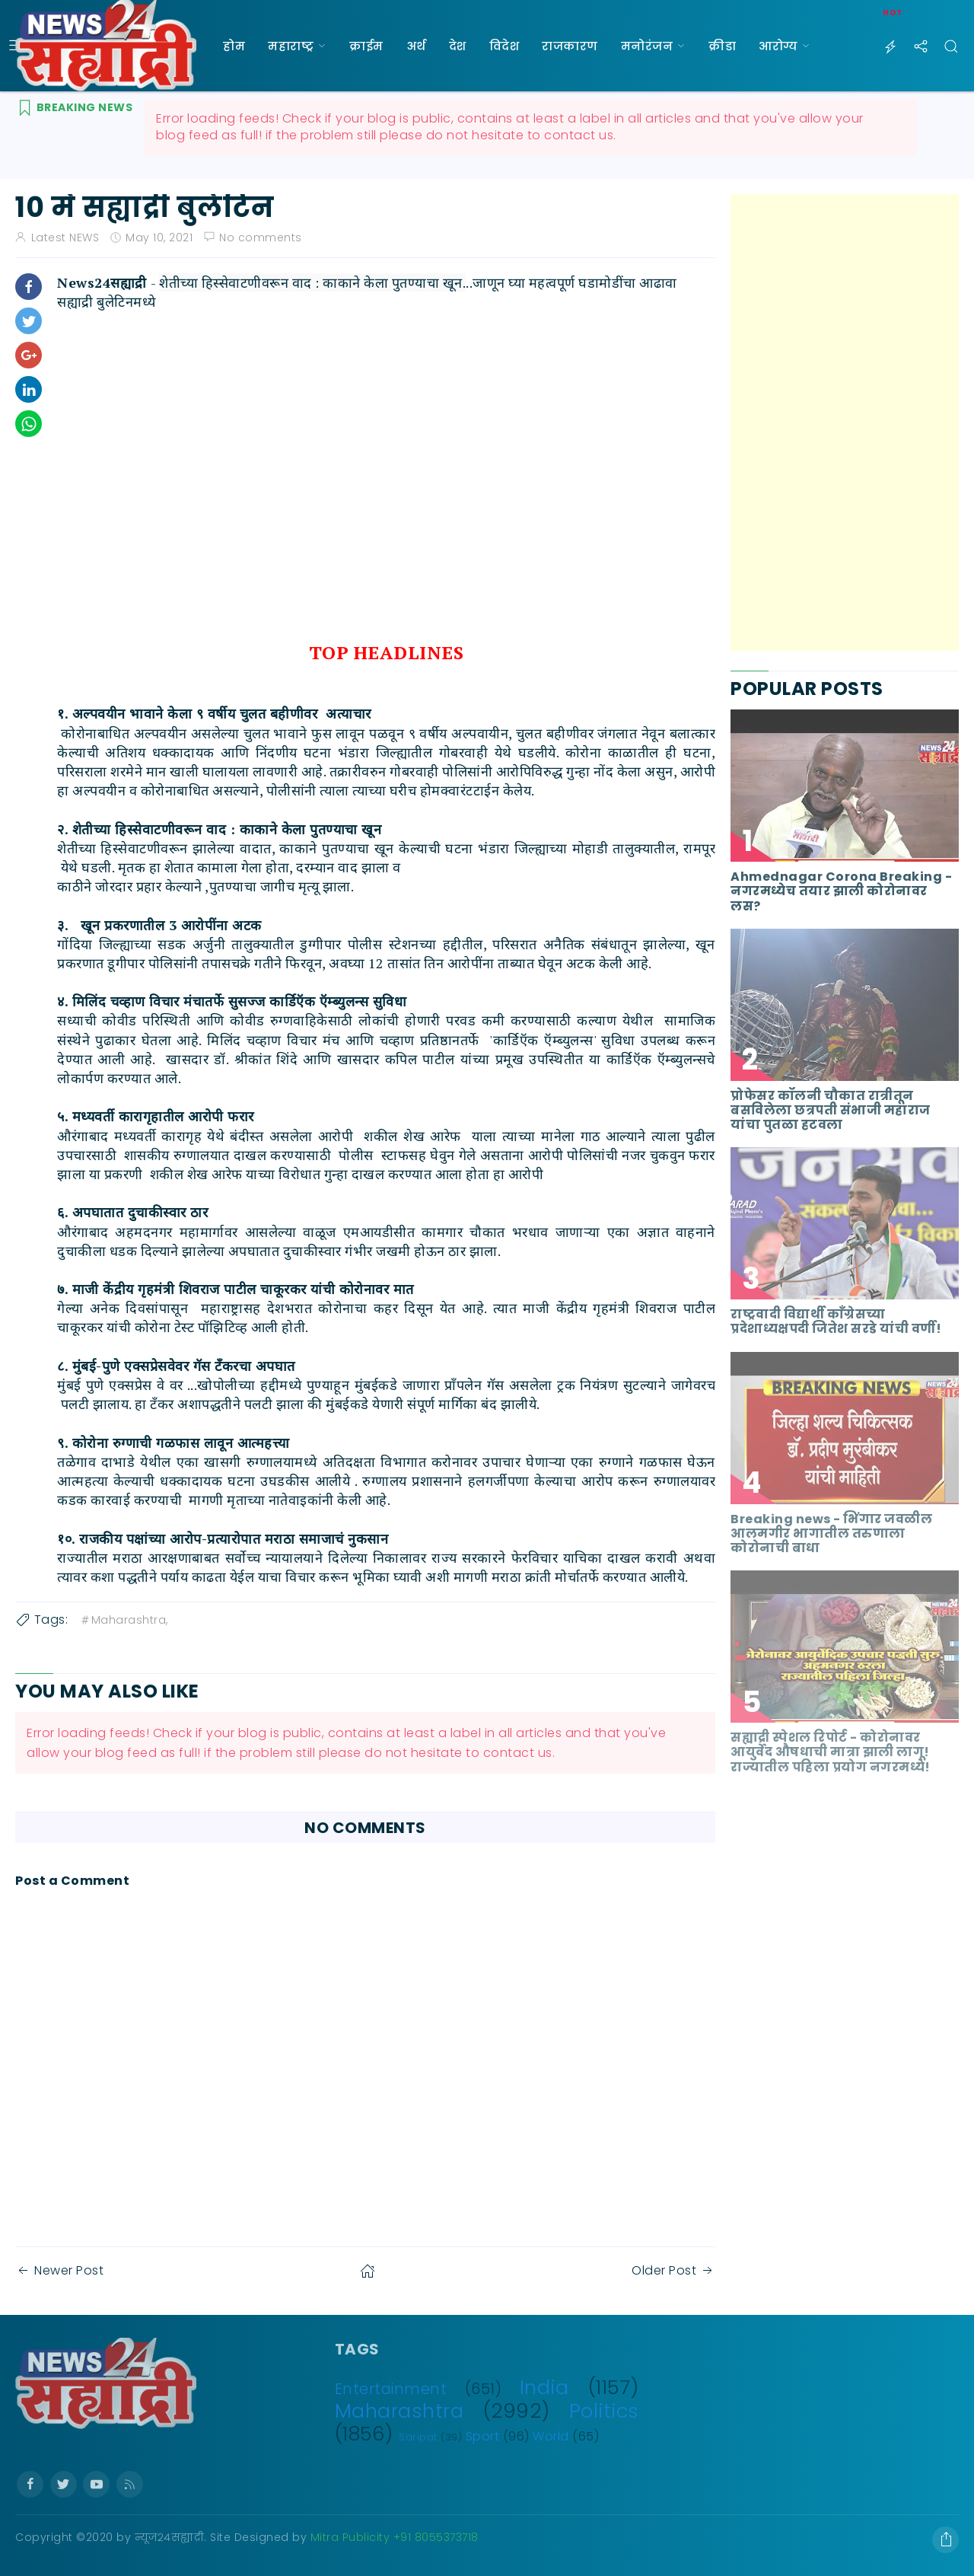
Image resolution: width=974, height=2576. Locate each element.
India (544, 2387)
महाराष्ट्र (291, 46)
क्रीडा (722, 46)
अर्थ (416, 46)
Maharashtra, (123, 1620)
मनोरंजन (647, 46)
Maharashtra (399, 2411)
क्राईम (366, 46)
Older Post (673, 2270)
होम (234, 46)
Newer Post (59, 2270)
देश (457, 46)
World (551, 2436)
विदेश (504, 46)
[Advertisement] (844, 422)
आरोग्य (778, 46)
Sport (483, 2436)
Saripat (418, 2437)
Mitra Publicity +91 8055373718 (394, 2537)
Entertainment (391, 2389)
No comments (260, 237)
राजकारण (570, 46)
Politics (604, 2411)
